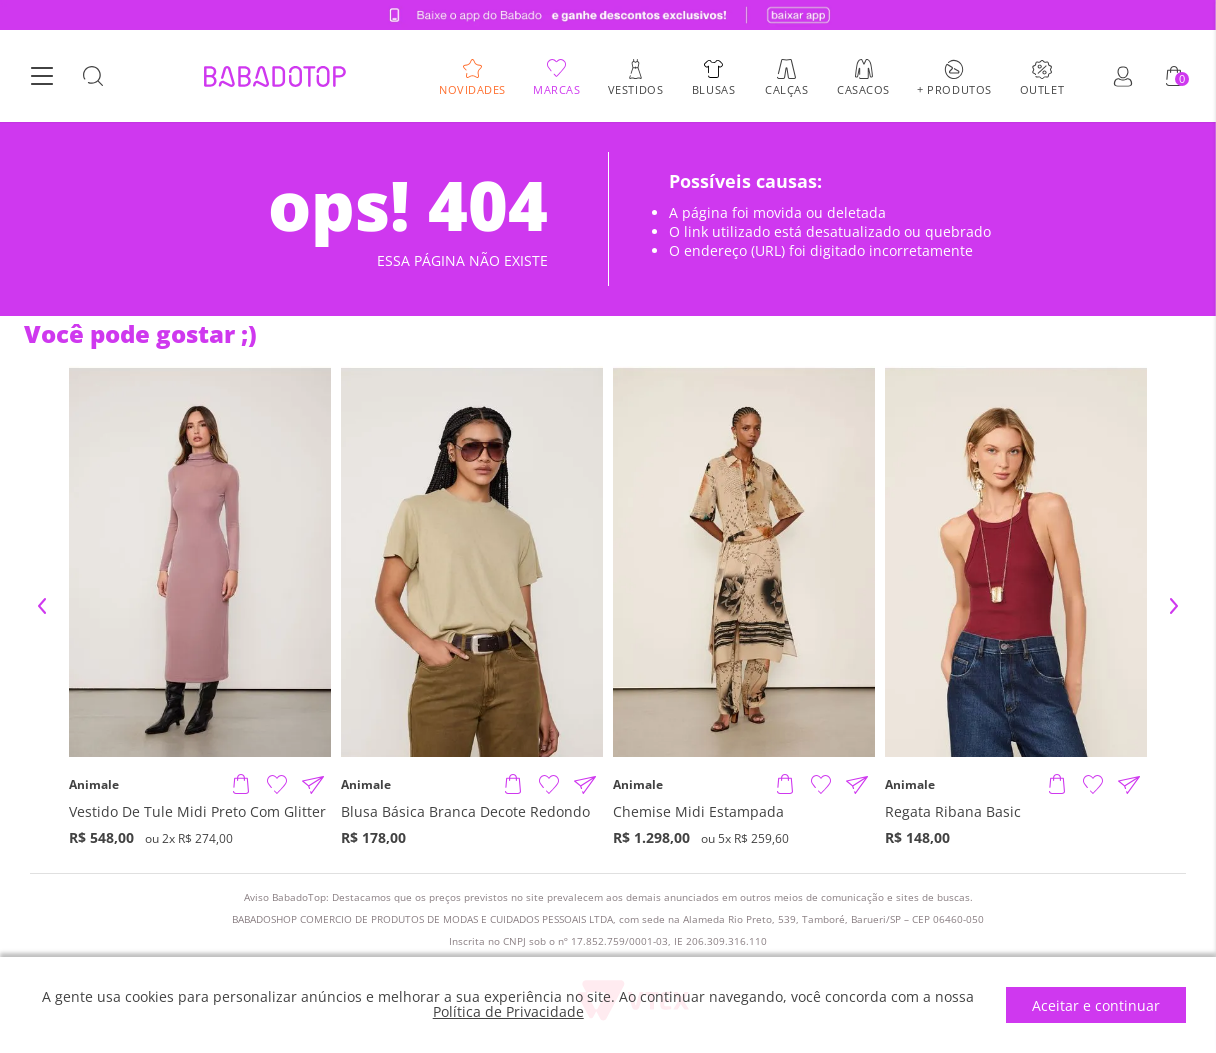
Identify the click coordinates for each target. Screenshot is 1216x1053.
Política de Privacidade (508, 1011)
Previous (42, 606)
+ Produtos (954, 88)
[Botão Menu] (42, 77)
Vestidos (635, 88)
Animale (94, 785)
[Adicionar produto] (241, 785)
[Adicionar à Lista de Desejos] (277, 785)
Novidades (472, 88)
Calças (786, 88)
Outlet (1042, 88)
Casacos (863, 88)
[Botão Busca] (93, 77)
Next (1174, 606)
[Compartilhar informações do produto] (313, 785)
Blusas (713, 88)
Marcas (556, 88)
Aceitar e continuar (1096, 1005)
